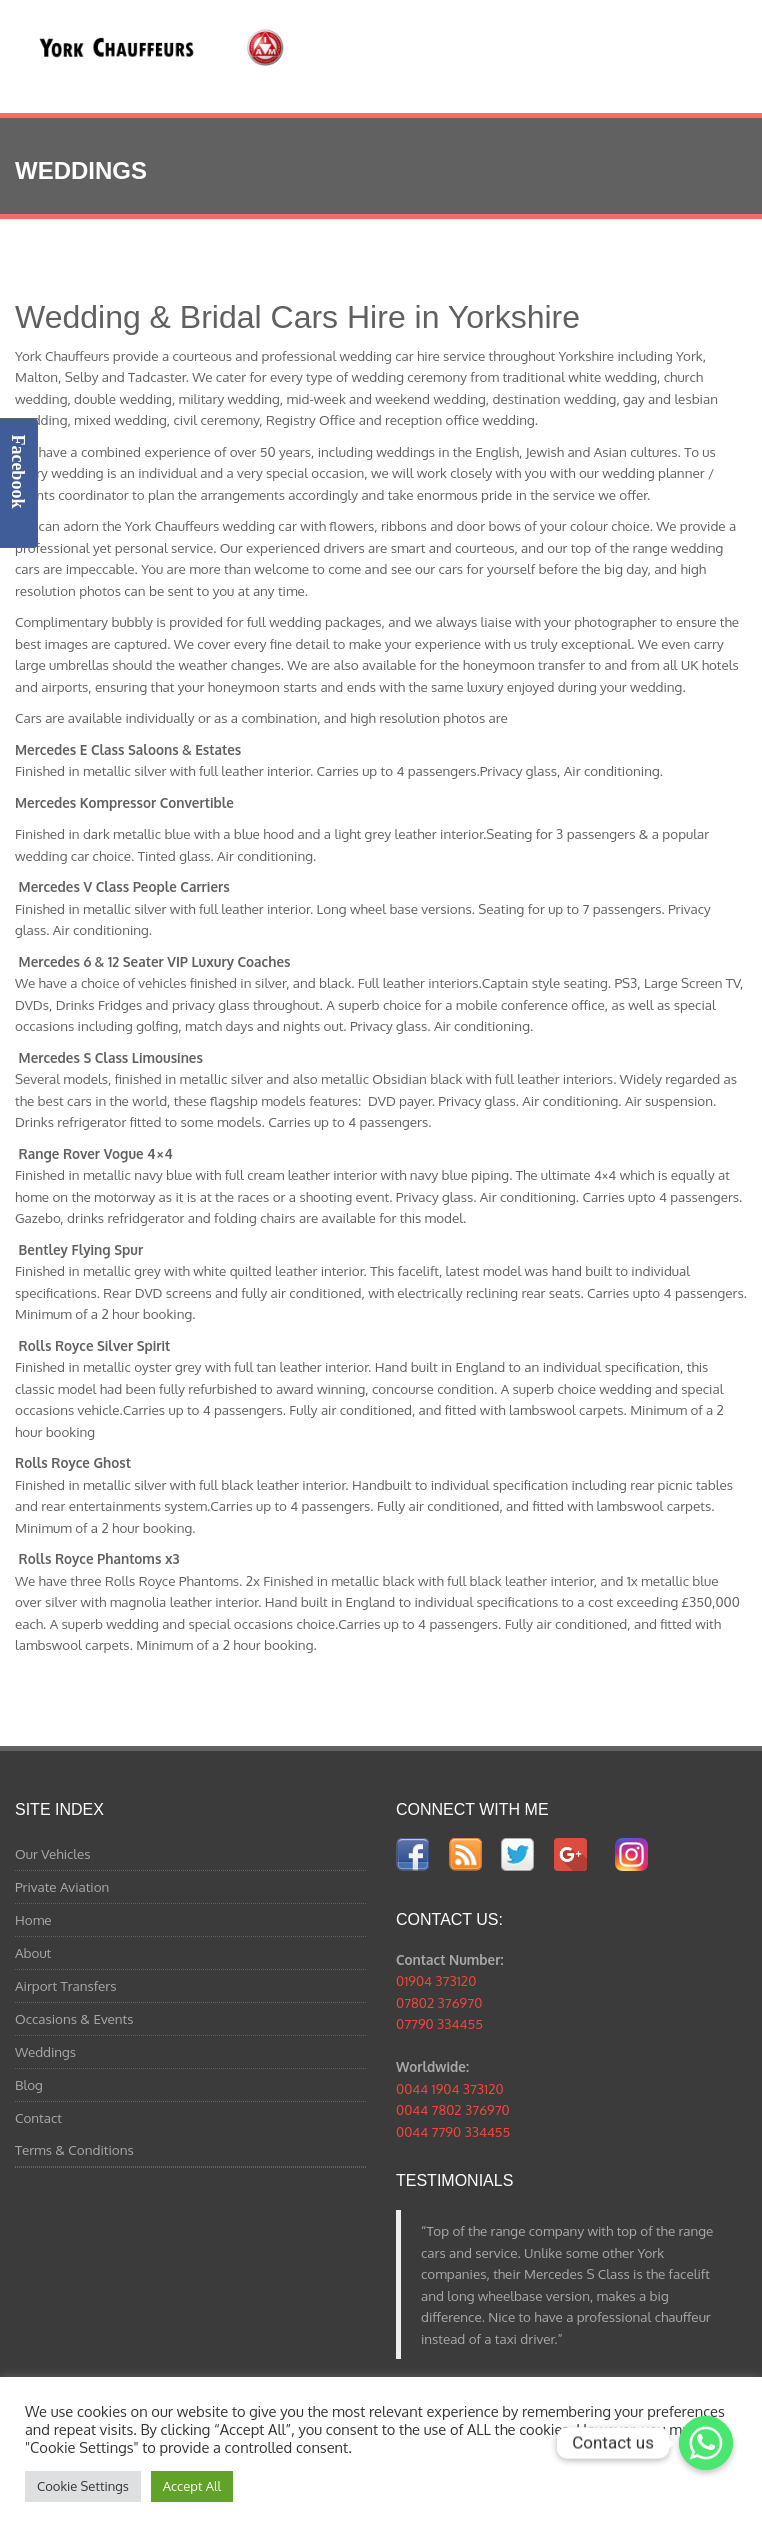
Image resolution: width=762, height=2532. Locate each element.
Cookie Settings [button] (83, 2486)
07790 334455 (439, 2023)
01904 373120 (436, 1980)
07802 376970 (439, 2002)
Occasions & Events (74, 2018)
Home (33, 1919)
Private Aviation (62, 1886)
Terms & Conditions (74, 2149)
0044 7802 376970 (453, 2109)
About (33, 1952)
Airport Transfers (65, 1985)
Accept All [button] (192, 2486)
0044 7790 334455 (453, 2131)
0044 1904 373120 (450, 2088)
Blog (29, 2084)
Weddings (45, 2051)
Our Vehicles (53, 1853)
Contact (38, 2117)
